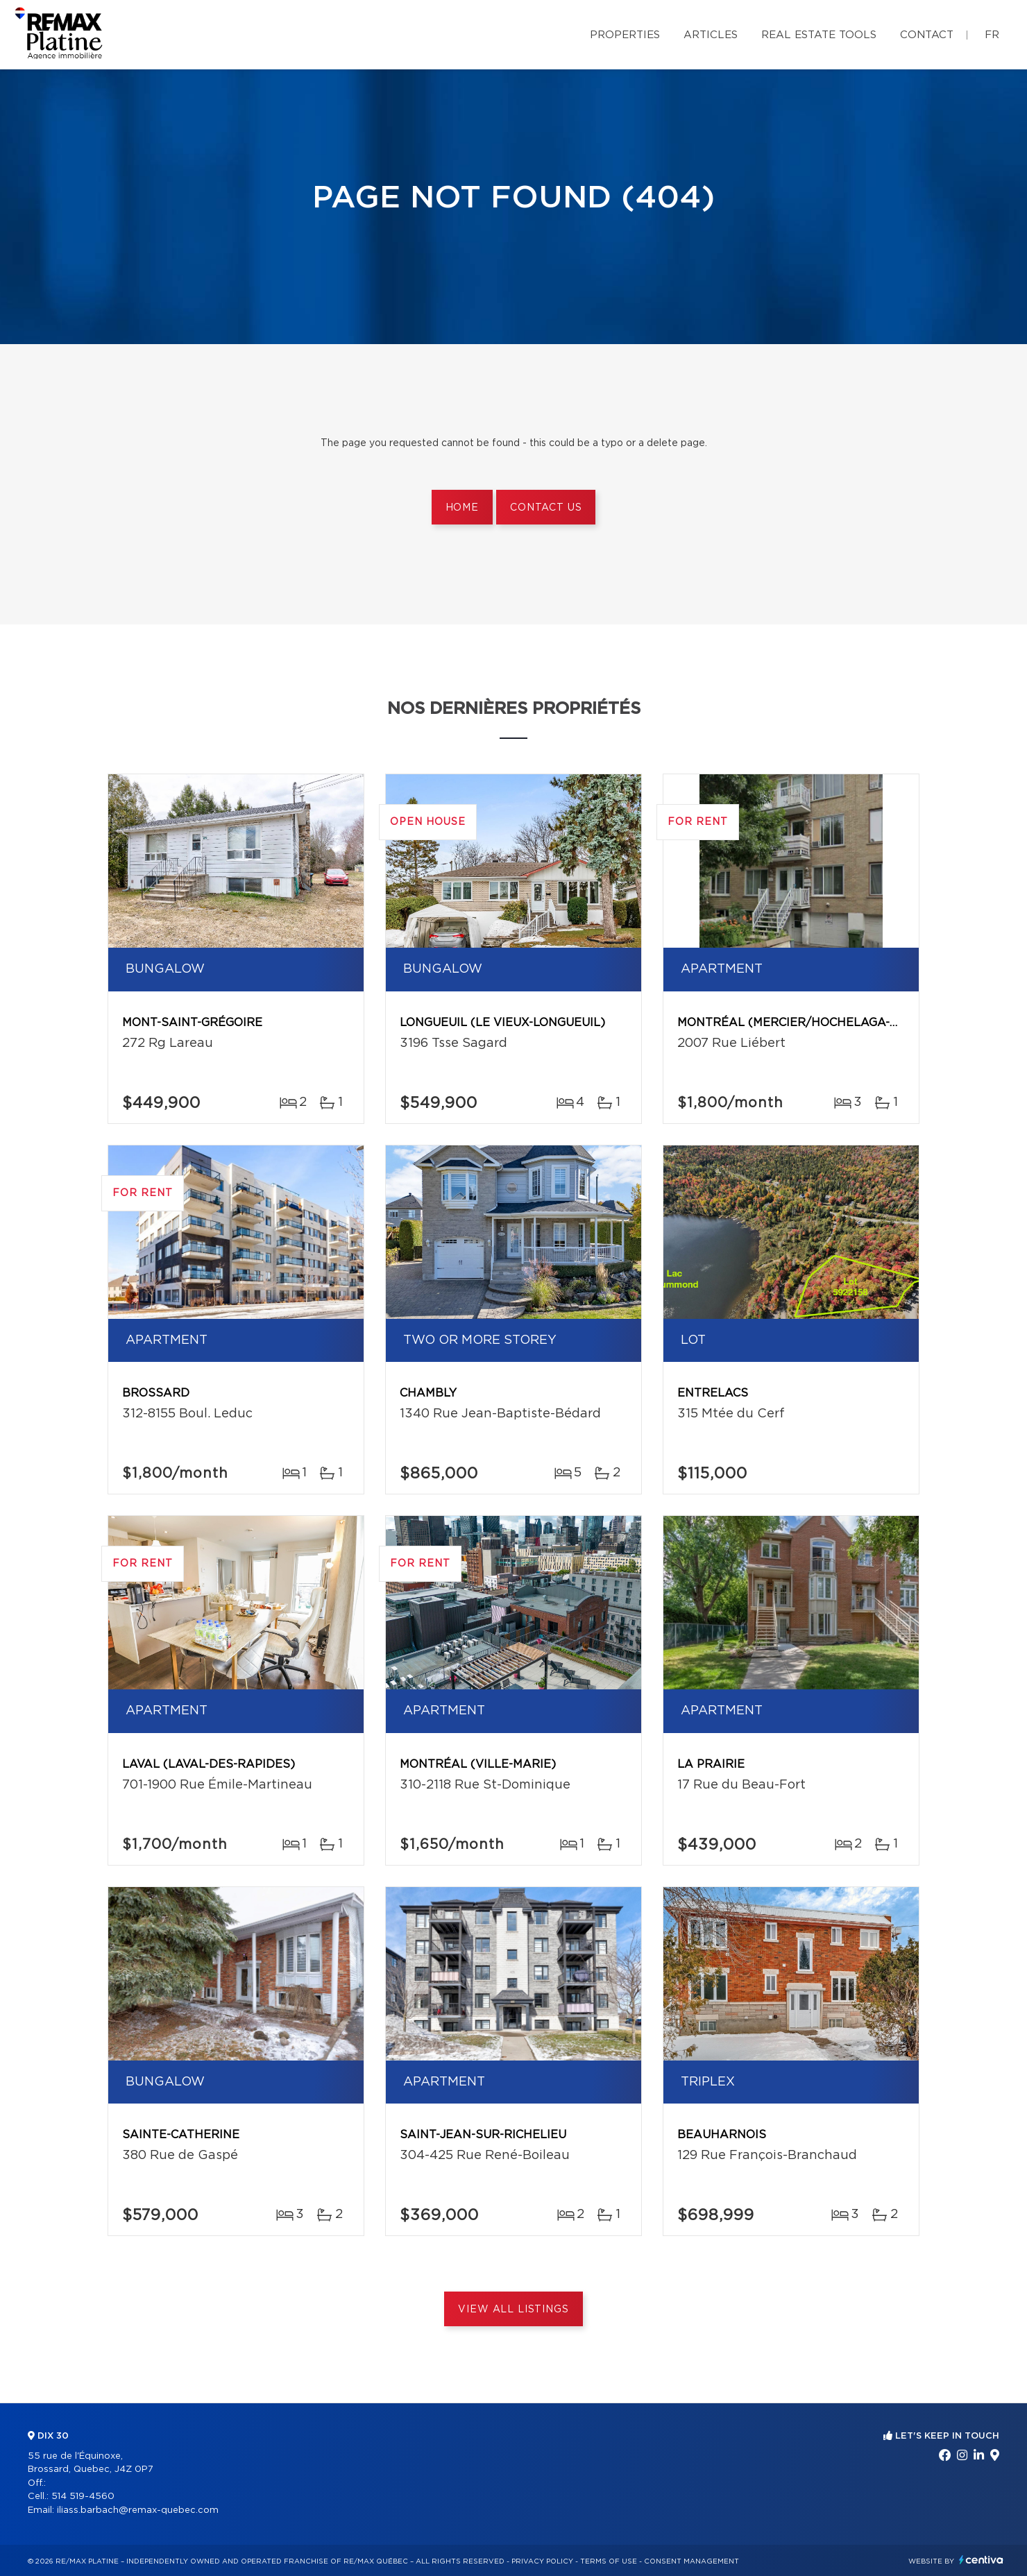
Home (462, 508)
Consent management (691, 2561)
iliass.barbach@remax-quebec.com (138, 2510)
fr (992, 35)
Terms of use (608, 2561)
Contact (926, 35)
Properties (625, 35)
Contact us (546, 508)
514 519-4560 (82, 2496)
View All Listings (513, 2309)
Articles (711, 35)
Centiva (981, 2559)
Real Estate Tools (818, 35)
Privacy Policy (542, 2561)
